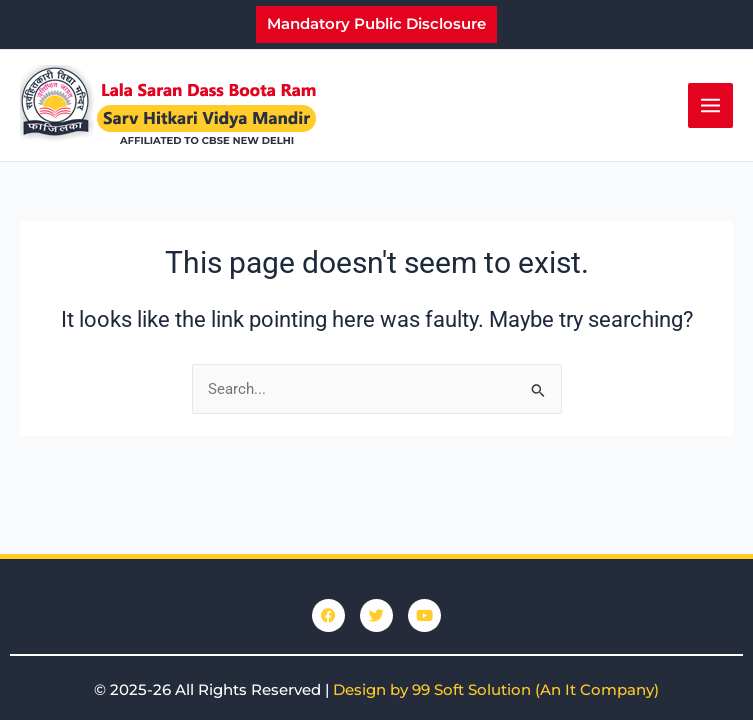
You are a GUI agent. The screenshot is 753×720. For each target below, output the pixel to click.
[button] (376, 24)
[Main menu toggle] (710, 105)
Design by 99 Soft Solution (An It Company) (496, 689)
